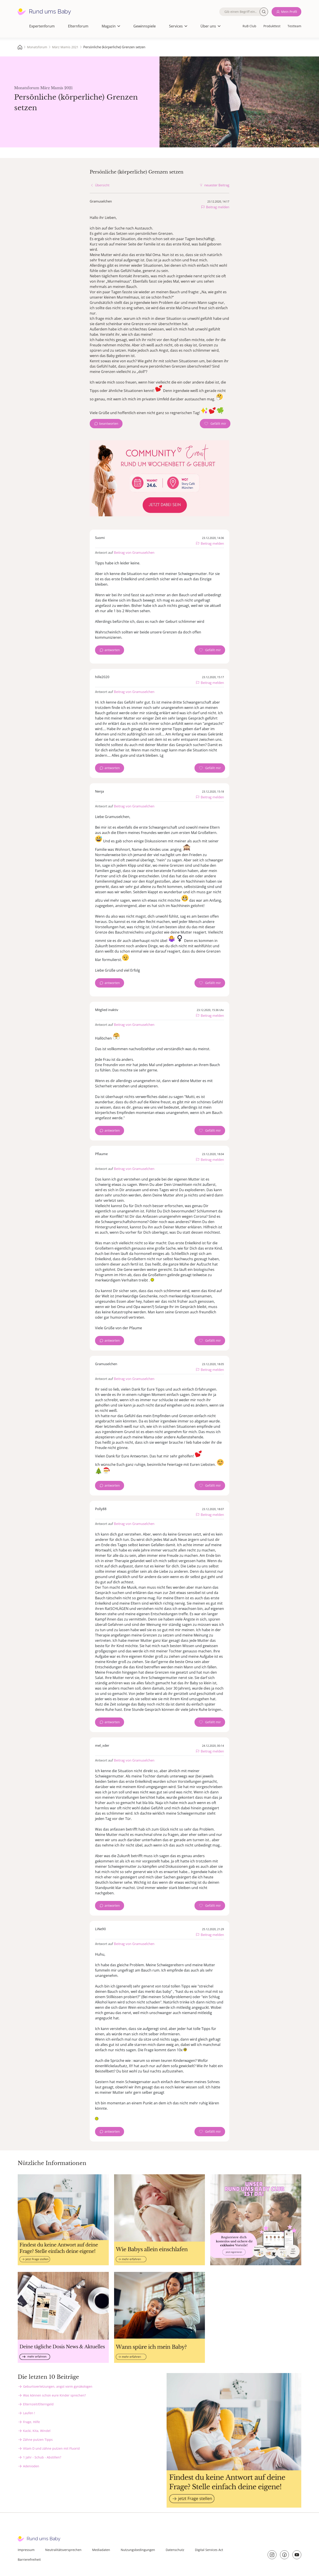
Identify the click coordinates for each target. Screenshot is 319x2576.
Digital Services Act (209, 2550)
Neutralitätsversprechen (63, 2550)
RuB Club (249, 26)
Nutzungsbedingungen (138, 2550)
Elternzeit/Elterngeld (38, 2404)
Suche (264, 12)
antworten (112, 650)
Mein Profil (289, 12)
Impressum (26, 2550)
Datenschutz (175, 2550)
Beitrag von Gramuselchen (134, 552)
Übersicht (102, 185)
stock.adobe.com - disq (304, 142)
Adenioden (31, 2466)
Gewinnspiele (144, 26)
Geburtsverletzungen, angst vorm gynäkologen (57, 2386)
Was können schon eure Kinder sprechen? (54, 2395)
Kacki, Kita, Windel (37, 2431)
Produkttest (271, 26)
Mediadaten (101, 2550)
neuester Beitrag (216, 185)
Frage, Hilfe (31, 2422)
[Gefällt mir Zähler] (215, 423)
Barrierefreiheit (29, 2559)
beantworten (108, 423)
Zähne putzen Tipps (38, 2439)
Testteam (294, 26)
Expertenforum (42, 26)
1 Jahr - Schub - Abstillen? (42, 2457)
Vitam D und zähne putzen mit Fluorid (51, 2448)
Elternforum (78, 26)
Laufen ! (29, 2413)
